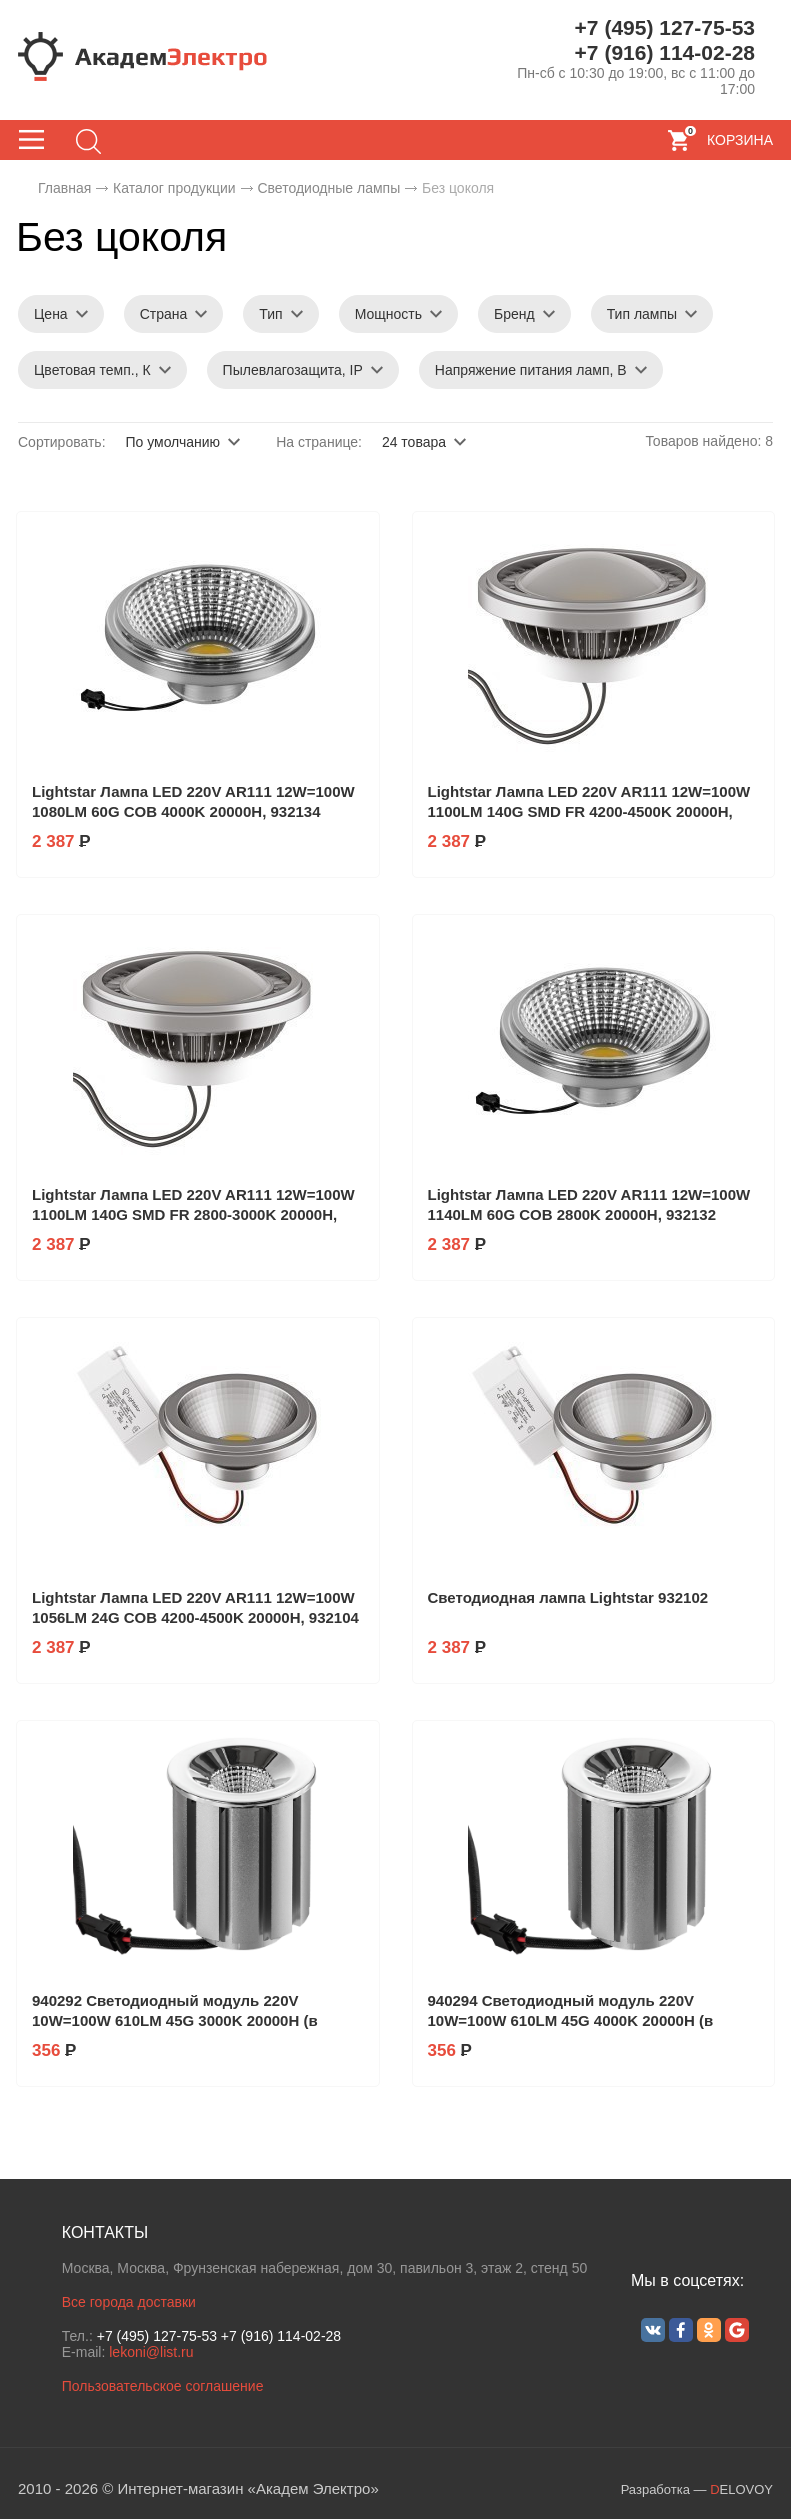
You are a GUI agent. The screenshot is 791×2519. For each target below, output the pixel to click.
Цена (51, 314)
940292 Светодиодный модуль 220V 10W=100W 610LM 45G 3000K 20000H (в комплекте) (175, 2020)
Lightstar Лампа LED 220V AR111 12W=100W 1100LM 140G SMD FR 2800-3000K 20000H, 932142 (193, 1214)
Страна (164, 314)
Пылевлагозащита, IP (293, 370)
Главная (64, 188)
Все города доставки (129, 2302)
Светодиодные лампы (328, 188)
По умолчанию (172, 442)
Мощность (388, 314)
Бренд (514, 314)
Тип (270, 314)
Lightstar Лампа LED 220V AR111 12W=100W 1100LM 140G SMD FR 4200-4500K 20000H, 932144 (589, 811)
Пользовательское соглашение (163, 2386)
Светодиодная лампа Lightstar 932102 (568, 1597)
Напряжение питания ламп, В (531, 370)
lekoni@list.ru (151, 2352)
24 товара (414, 442)
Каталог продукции (174, 188)
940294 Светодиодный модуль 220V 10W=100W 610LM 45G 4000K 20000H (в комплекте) (571, 2020)
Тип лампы (642, 314)
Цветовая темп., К (92, 370)
